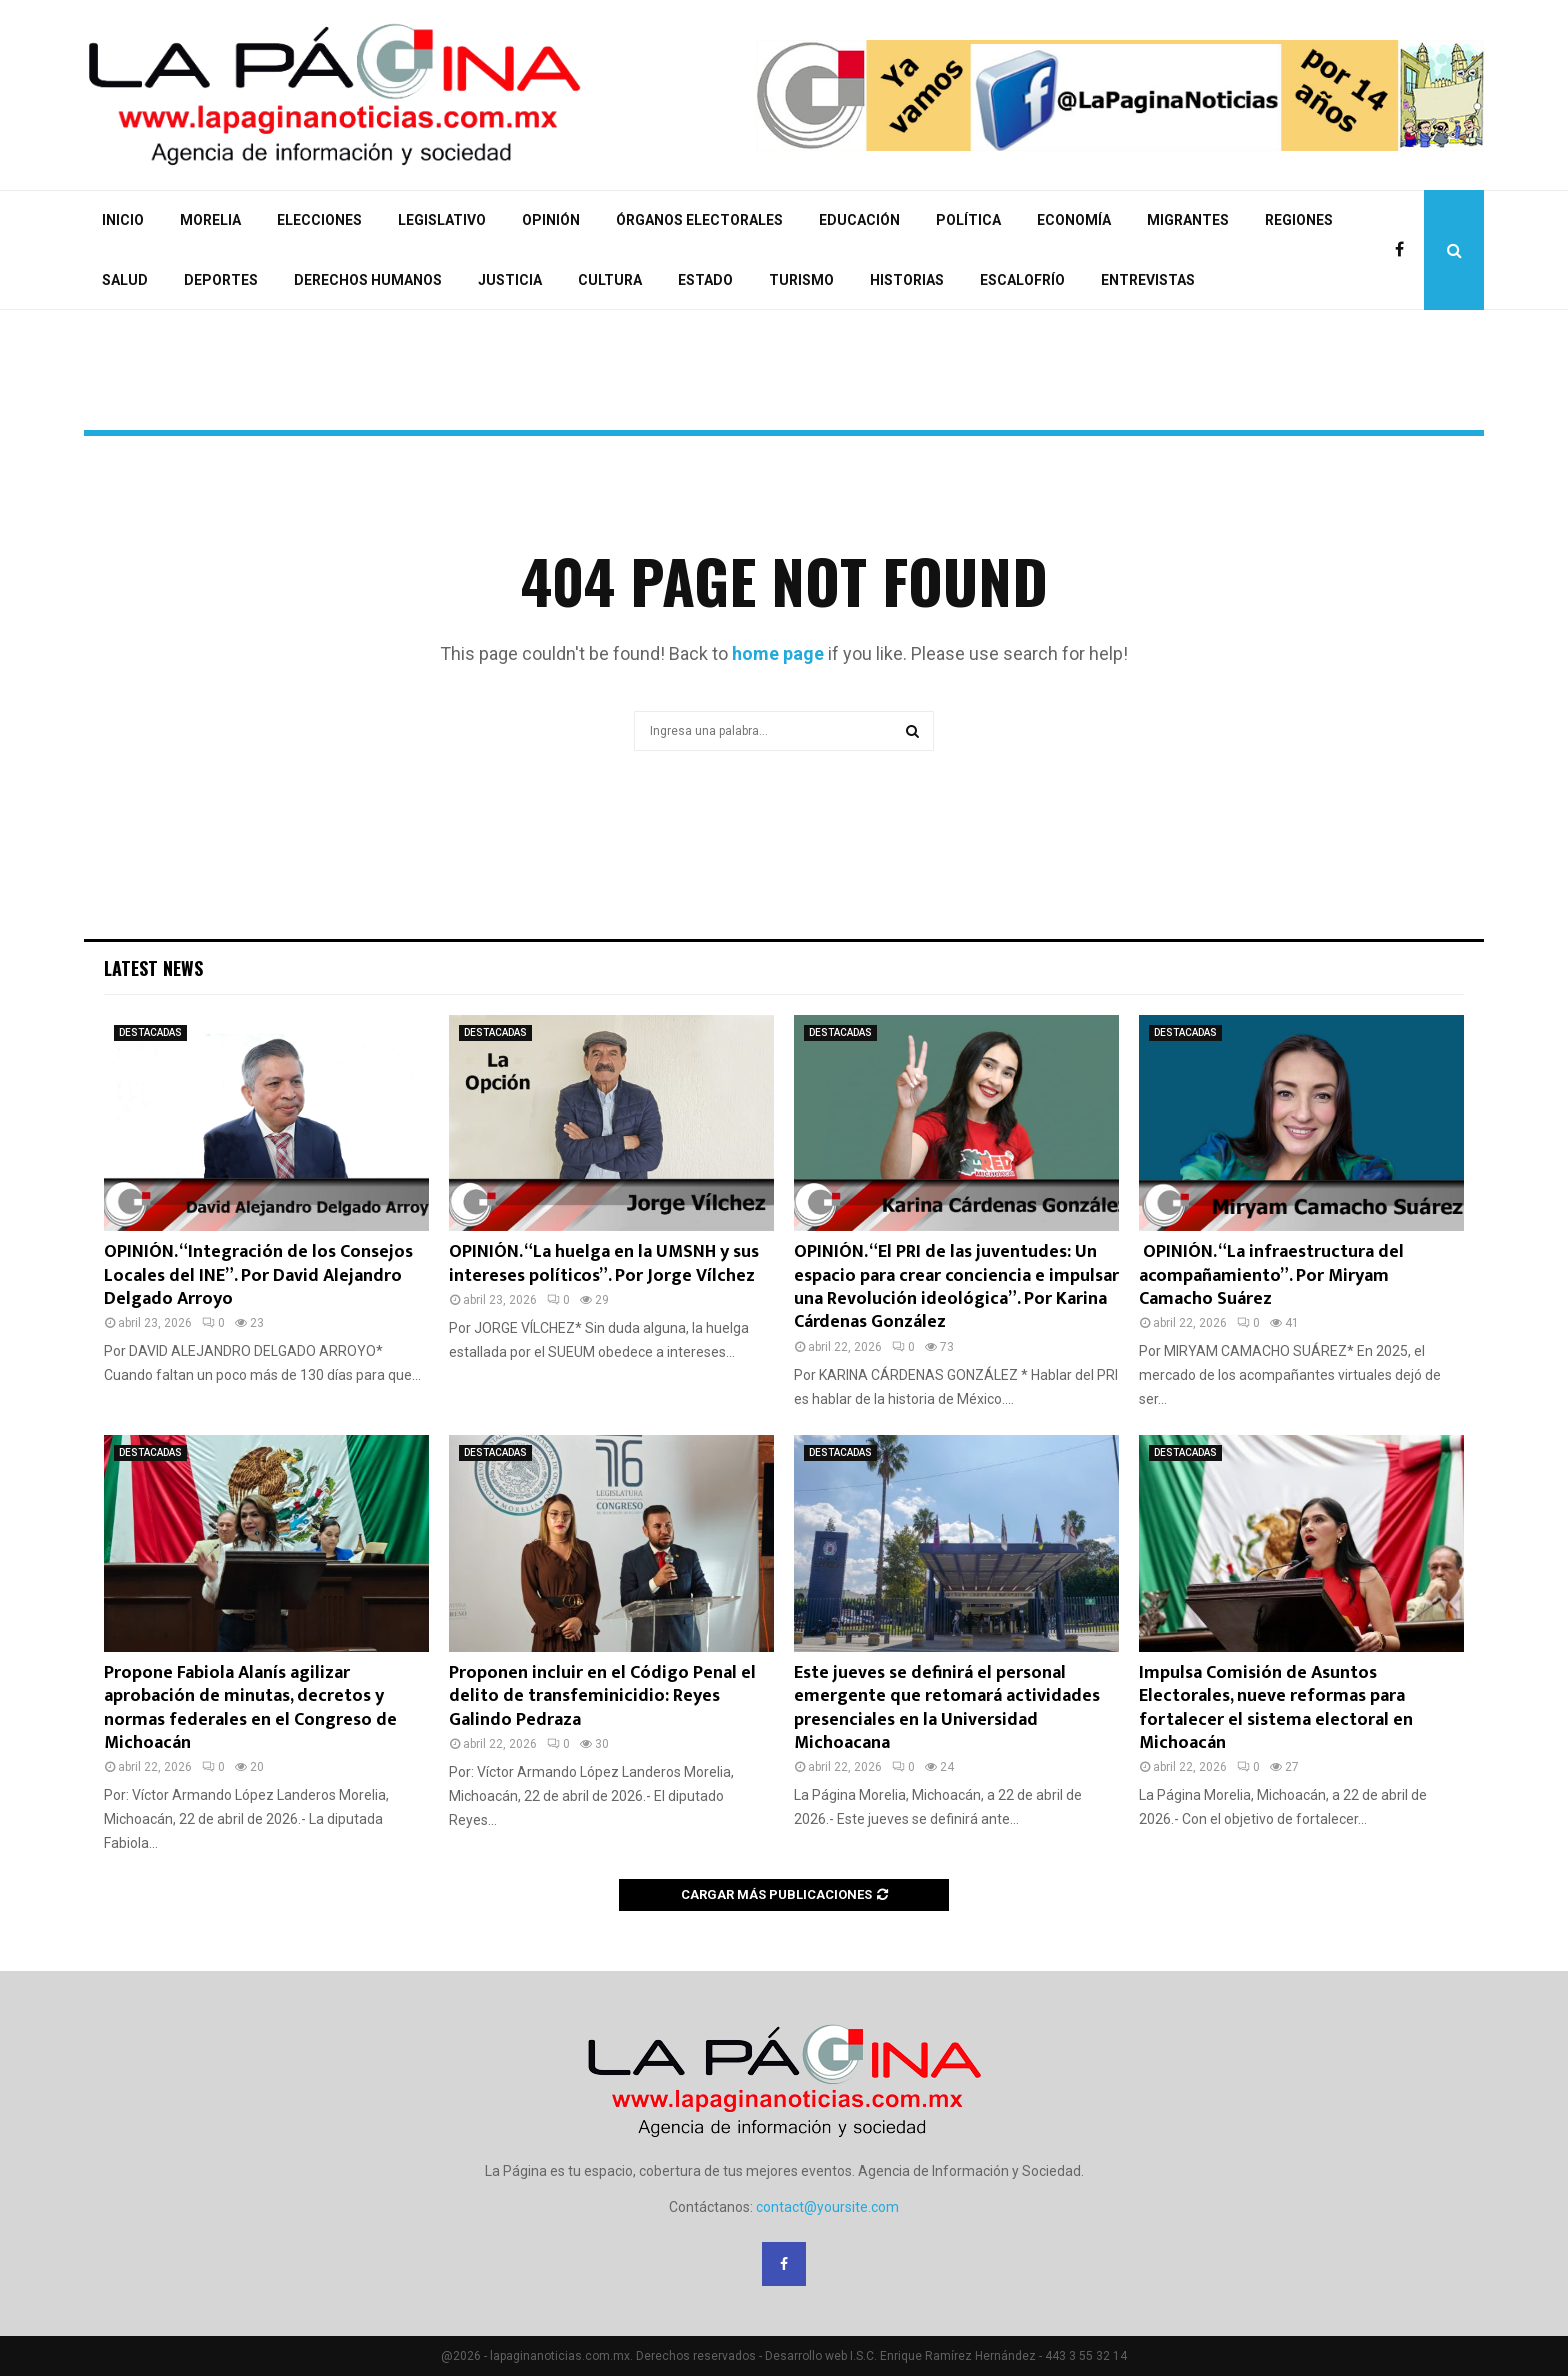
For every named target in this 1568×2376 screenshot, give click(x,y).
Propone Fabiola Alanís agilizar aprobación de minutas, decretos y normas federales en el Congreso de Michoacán (250, 1708)
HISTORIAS (907, 280)
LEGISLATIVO (442, 220)
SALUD (125, 280)
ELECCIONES (319, 220)
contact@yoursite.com (827, 2207)
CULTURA (610, 280)
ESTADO (705, 280)
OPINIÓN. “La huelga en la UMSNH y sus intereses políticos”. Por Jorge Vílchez (604, 1263)
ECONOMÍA (1074, 220)
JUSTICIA (510, 280)
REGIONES (1299, 220)
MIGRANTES (1188, 220)
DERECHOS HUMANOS (368, 280)
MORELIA (210, 220)
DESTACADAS (150, 1032)
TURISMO (801, 280)
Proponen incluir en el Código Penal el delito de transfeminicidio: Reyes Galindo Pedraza (602, 1696)
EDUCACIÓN (859, 220)
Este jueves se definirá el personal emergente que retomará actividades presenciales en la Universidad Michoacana (947, 1708)
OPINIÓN (551, 220)
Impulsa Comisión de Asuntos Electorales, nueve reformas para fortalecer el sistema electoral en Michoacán (1276, 1708)
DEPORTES (221, 280)
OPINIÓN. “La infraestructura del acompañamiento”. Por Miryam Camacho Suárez (1271, 1275)
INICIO (123, 220)
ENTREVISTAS (1148, 280)
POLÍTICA (968, 220)
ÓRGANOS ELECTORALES (699, 220)
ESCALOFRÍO (1022, 280)
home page (778, 653)
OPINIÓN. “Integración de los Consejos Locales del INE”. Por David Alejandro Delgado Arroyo (258, 1275)
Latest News (153, 968)
